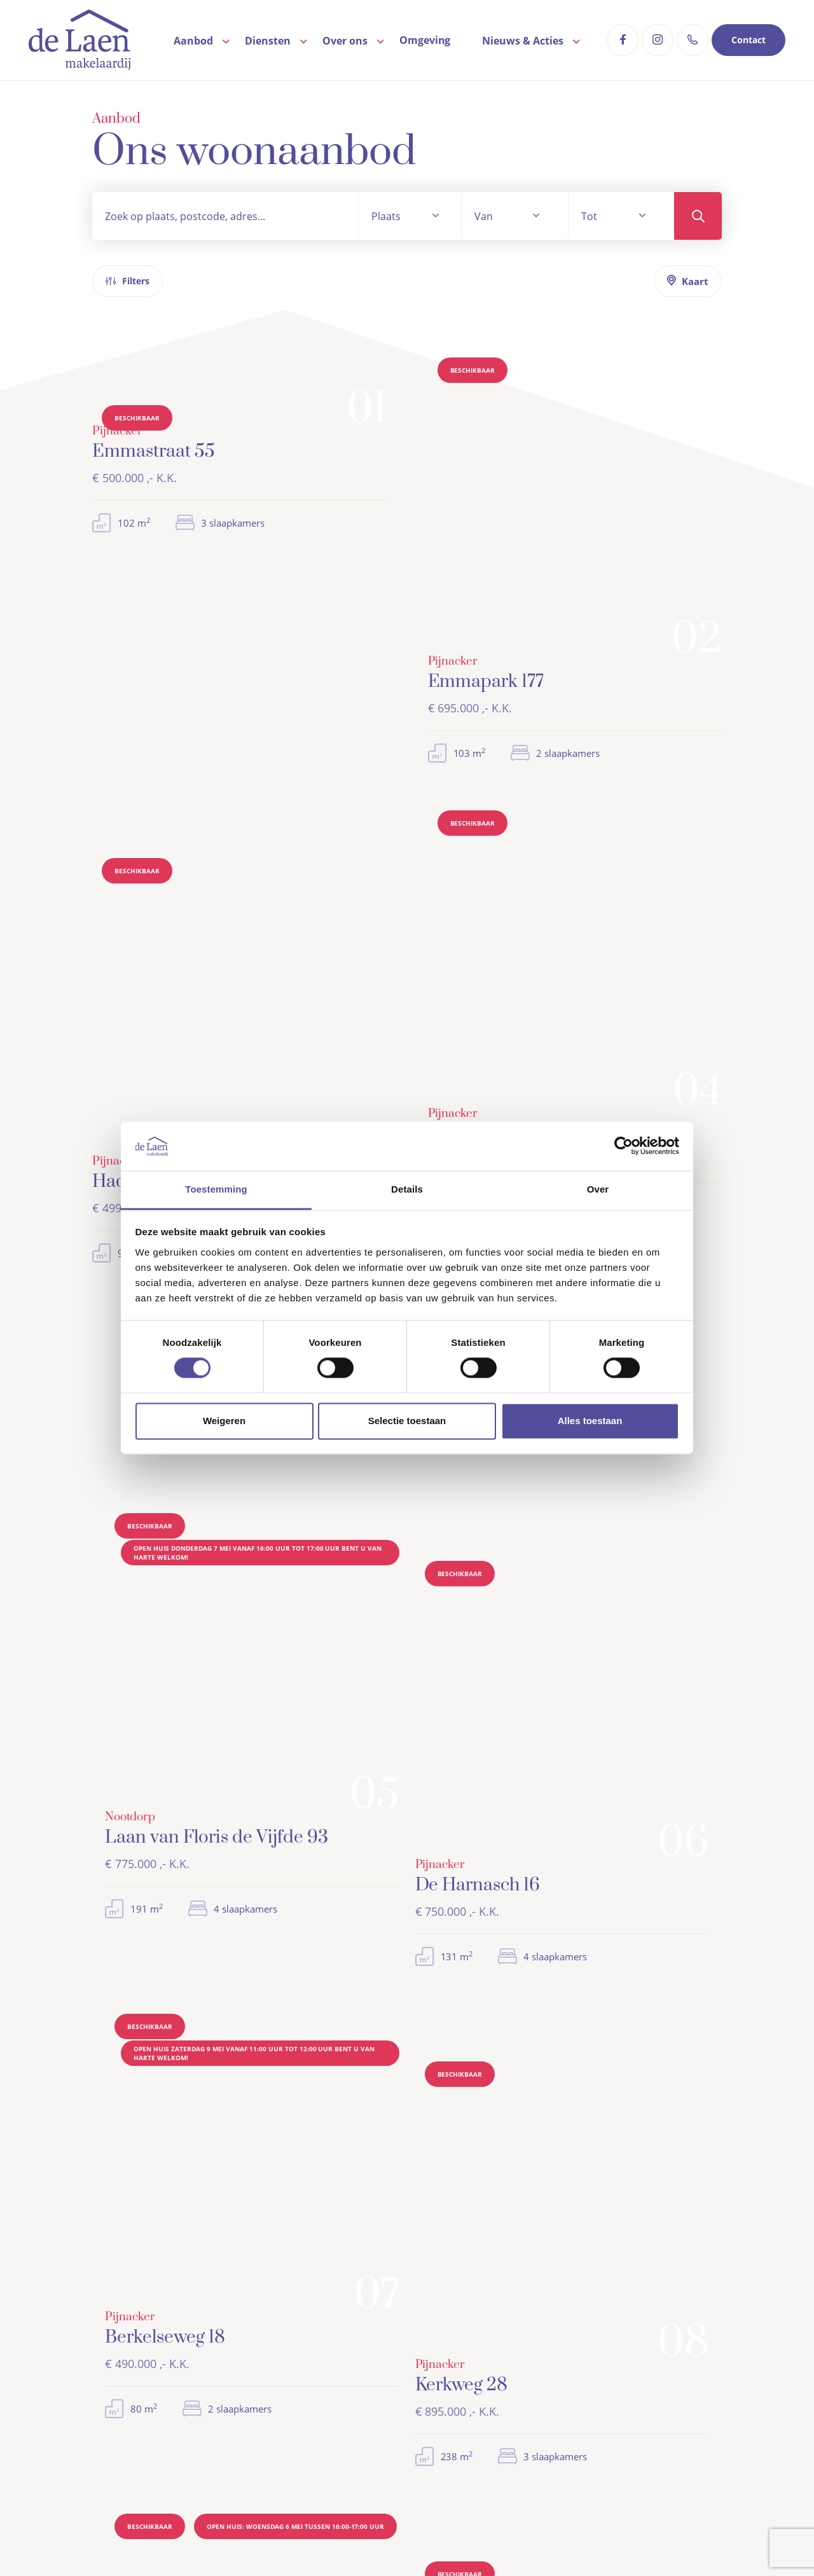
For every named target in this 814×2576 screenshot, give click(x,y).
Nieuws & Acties (522, 41)
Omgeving (425, 40)
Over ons (345, 41)
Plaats (386, 216)
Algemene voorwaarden (282, 2535)
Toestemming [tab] (216, 1189)
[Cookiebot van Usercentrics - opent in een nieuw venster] (623, 1146)
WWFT (462, 2535)
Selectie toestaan (407, 1420)
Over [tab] (598, 1189)
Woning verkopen (607, 2335)
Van (483, 216)
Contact (748, 40)
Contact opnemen (482, 916)
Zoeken (698, 216)
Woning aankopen (608, 2317)
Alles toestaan (590, 1420)
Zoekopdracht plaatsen (343, 916)
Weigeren (224, 1420)
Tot (589, 216)
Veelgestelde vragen (458, 2352)
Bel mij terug (469, 1986)
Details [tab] (407, 1189)
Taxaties (586, 2352)
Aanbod (193, 41)
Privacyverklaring (392, 2535)
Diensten (268, 41)
